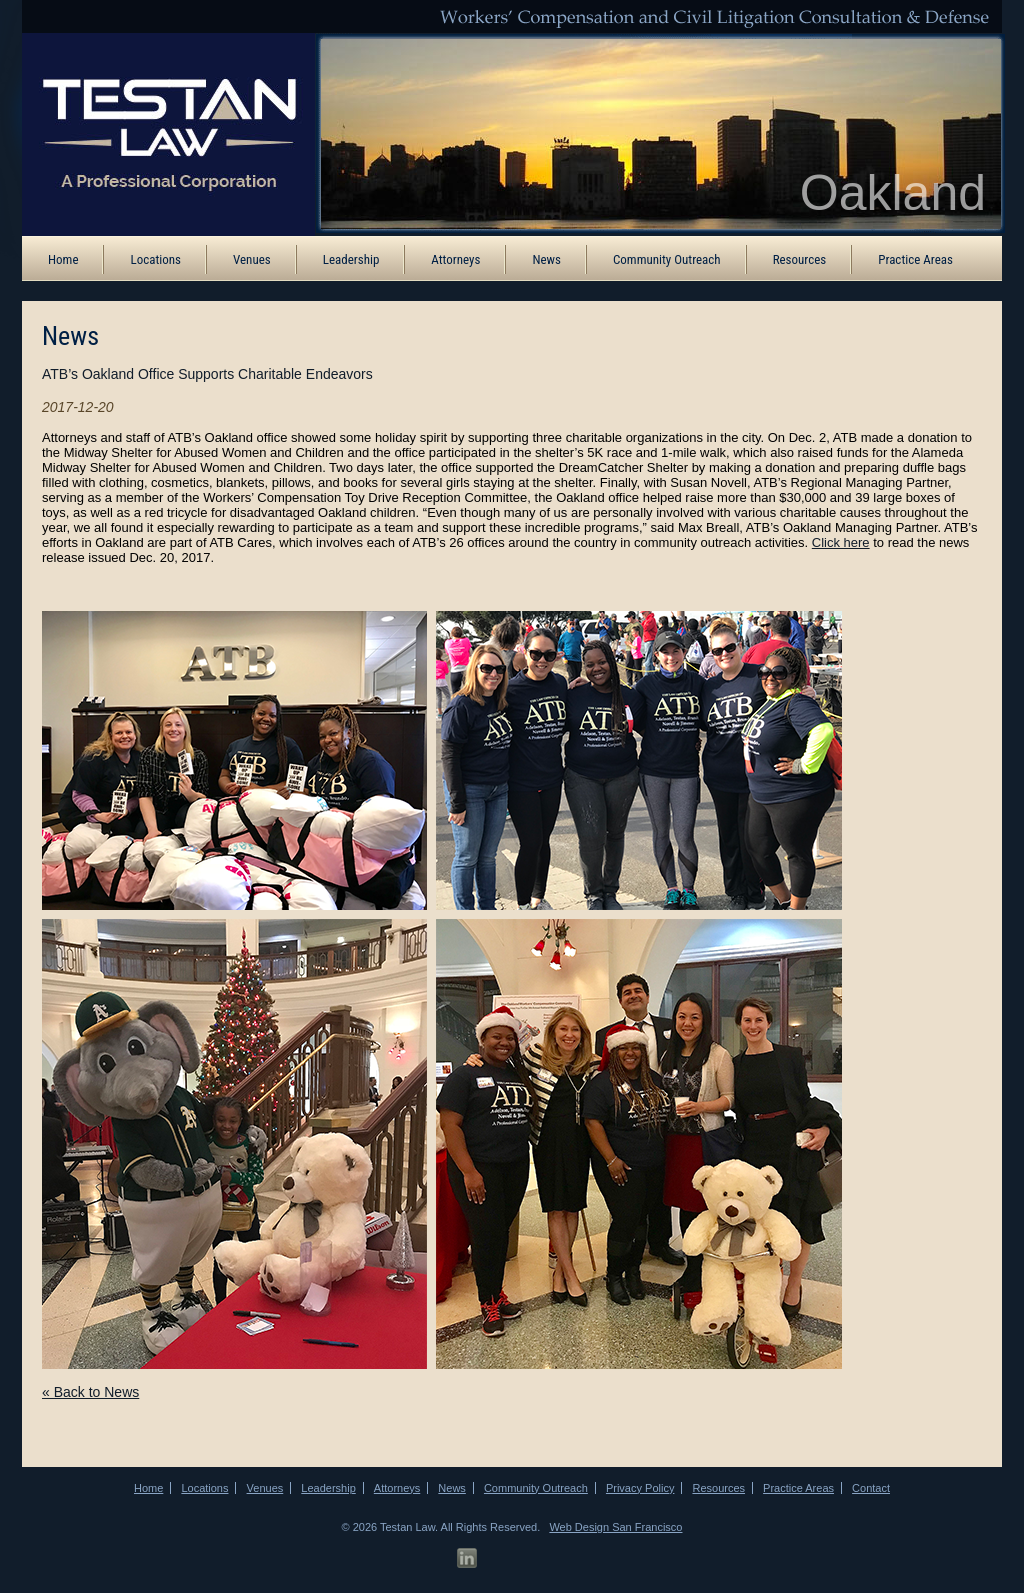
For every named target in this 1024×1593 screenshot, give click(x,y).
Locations (155, 259)
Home (63, 259)
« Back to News (90, 1392)
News (546, 259)
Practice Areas (915, 259)
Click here (841, 542)
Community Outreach (667, 259)
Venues (252, 259)
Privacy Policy (640, 1488)
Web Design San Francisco (615, 1527)
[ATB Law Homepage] (155, 133)
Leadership (351, 259)
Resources (800, 259)
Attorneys (455, 259)
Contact (871, 1488)
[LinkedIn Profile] (467, 1558)
